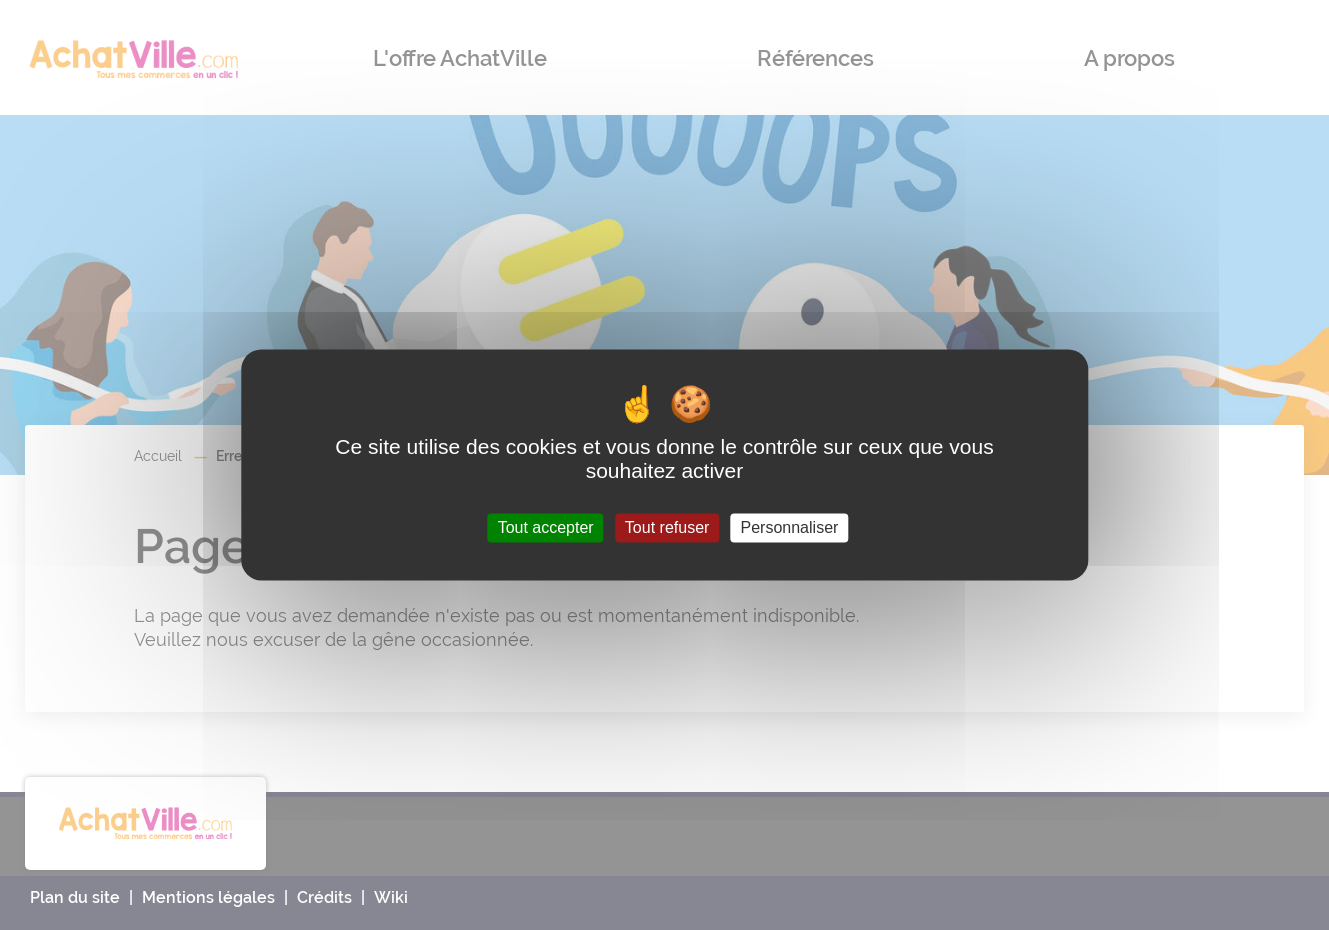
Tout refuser (667, 527)
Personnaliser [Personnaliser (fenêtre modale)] (790, 527)
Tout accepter (546, 527)
